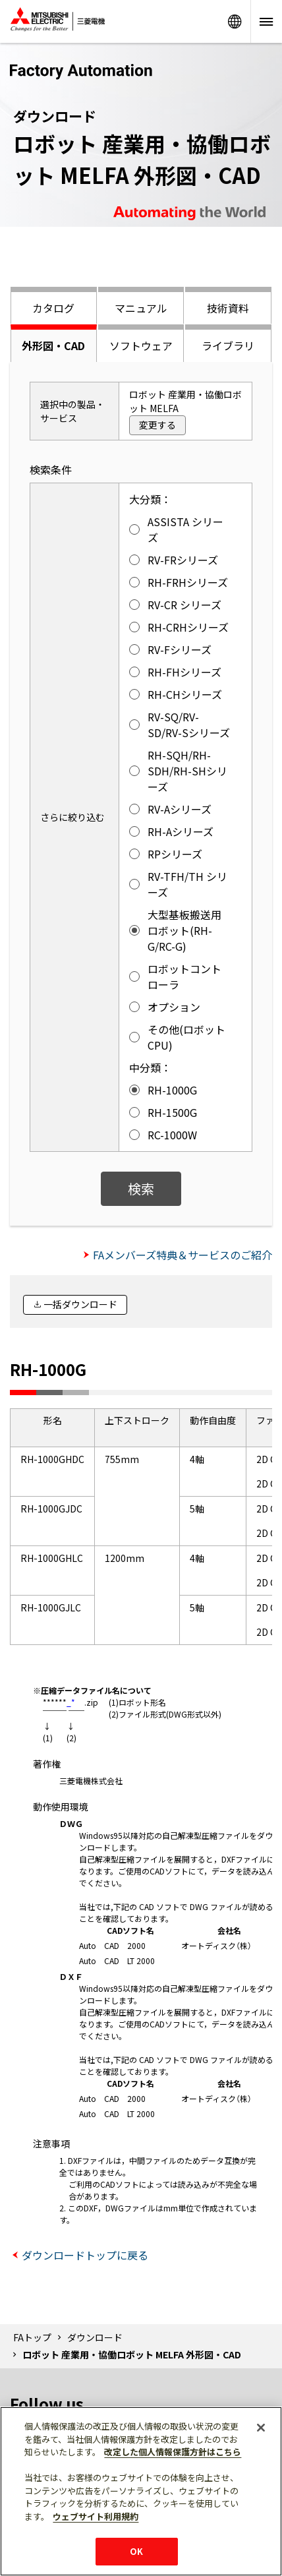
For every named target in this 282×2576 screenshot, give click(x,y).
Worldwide (234, 21)
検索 (141, 1188)
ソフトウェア (141, 345)
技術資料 (228, 308)
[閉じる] (260, 2427)
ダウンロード (95, 2337)
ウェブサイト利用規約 (95, 2516)
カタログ (53, 308)
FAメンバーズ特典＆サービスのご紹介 (182, 1255)
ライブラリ (228, 345)
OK (136, 2551)
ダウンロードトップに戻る (85, 2255)
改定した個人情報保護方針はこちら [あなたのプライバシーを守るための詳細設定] (172, 2451)
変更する (157, 424)
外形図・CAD (53, 345)
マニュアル (141, 308)
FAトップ (32, 2337)
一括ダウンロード (80, 1304)
